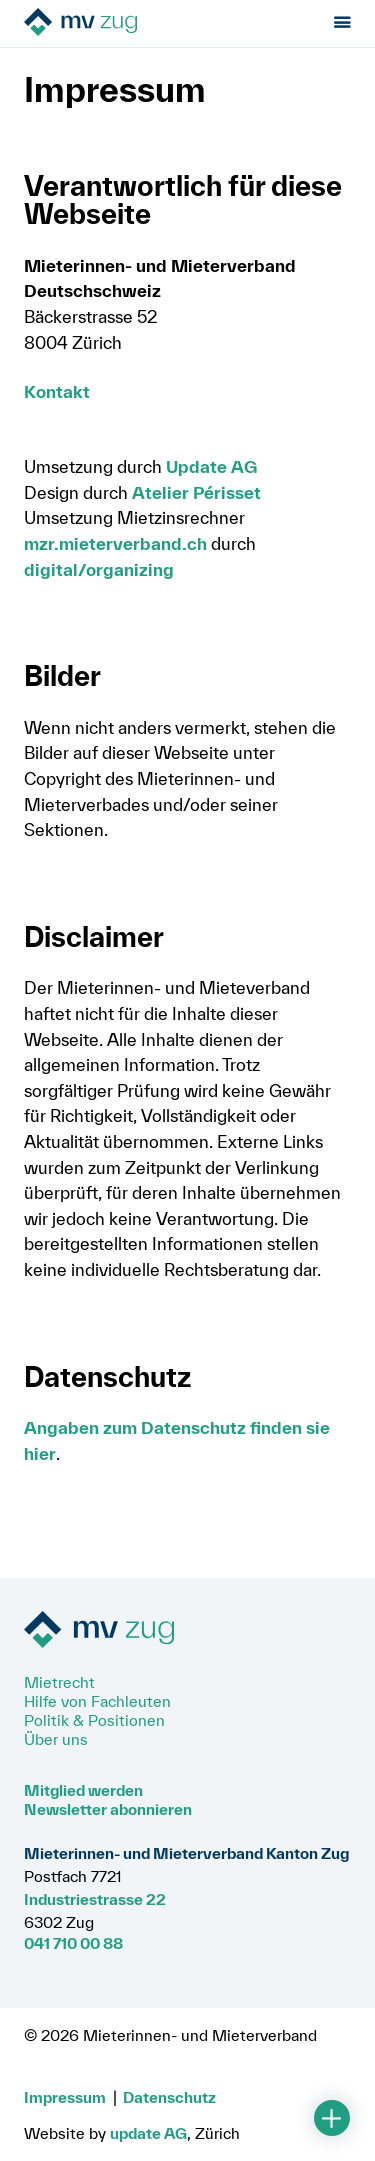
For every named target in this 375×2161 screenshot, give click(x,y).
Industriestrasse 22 (95, 1899)
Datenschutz (169, 2097)
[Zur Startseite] (136, 23)
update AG (148, 2133)
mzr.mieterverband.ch (115, 543)
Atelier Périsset (196, 492)
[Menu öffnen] (342, 23)
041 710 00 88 (73, 1943)
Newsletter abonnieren (108, 1809)
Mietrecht (59, 1682)
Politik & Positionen (94, 1720)
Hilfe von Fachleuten (97, 1701)
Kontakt (57, 391)
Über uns (56, 1739)
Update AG (211, 466)
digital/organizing (99, 569)
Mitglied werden (83, 1790)
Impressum (65, 2097)
